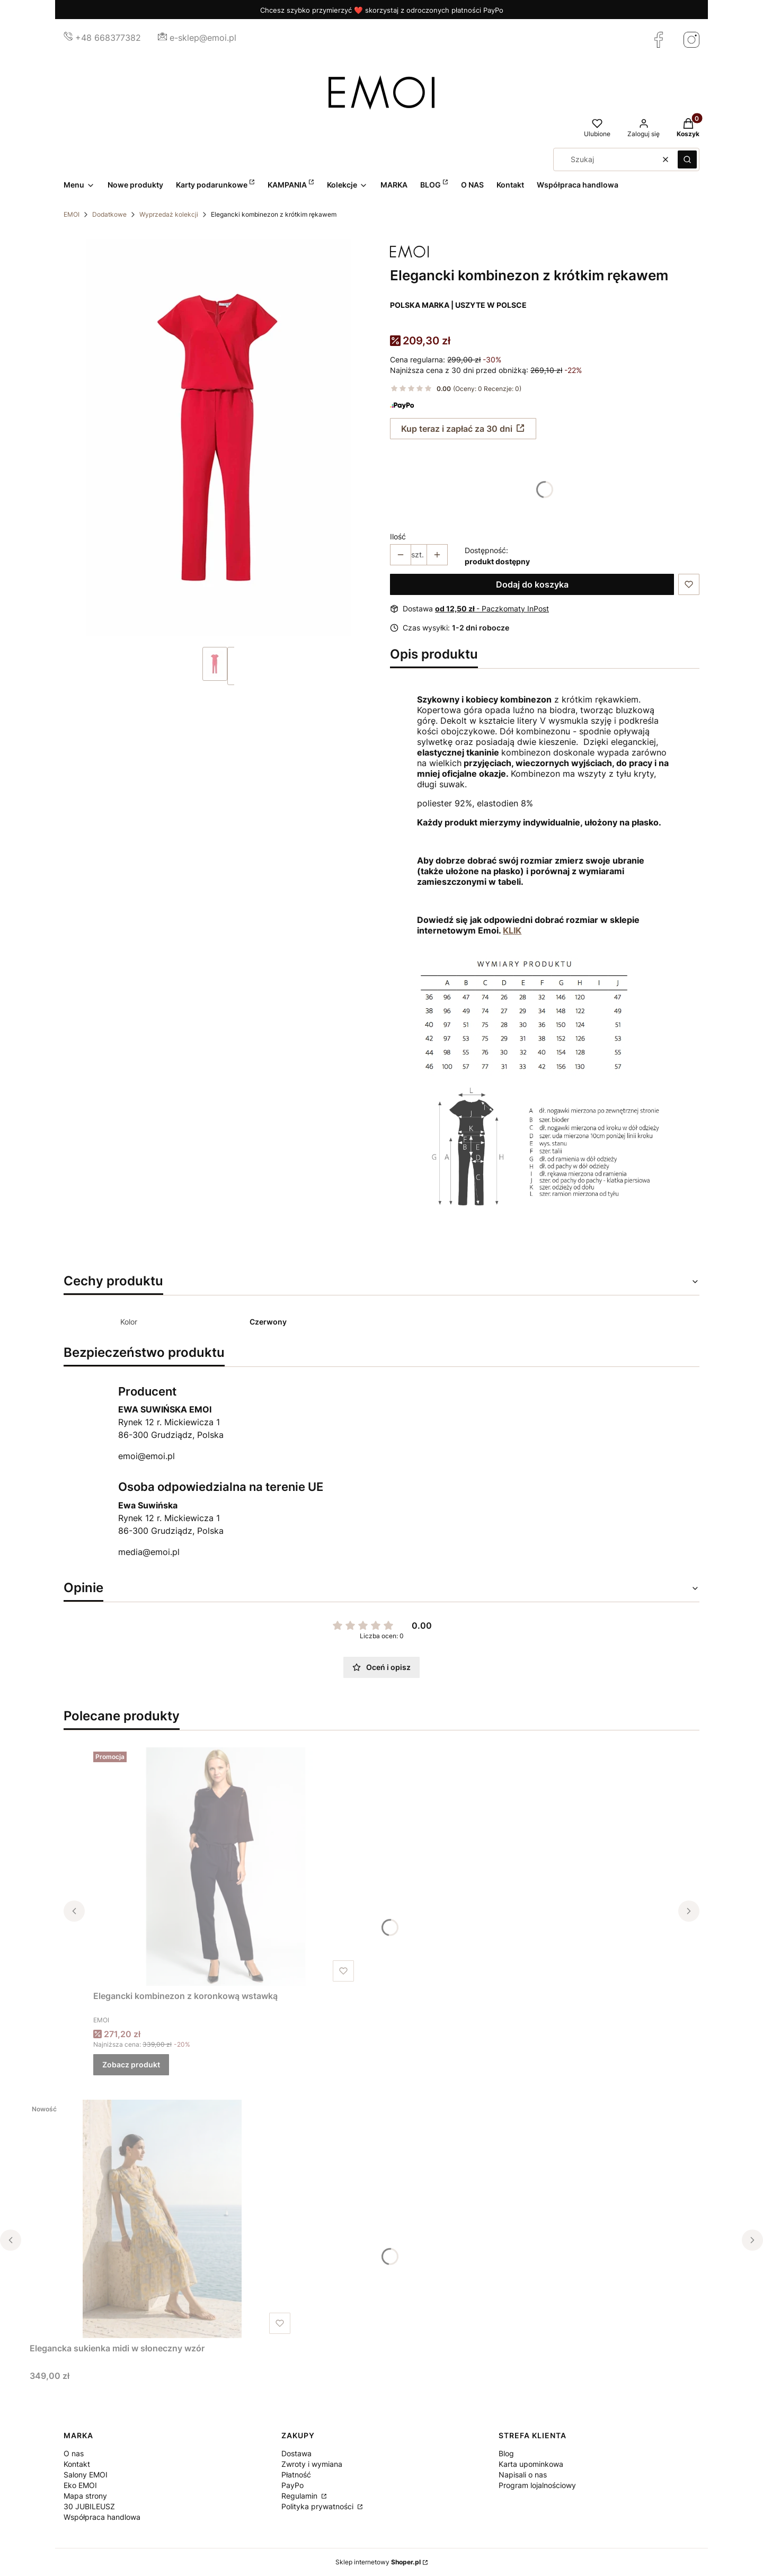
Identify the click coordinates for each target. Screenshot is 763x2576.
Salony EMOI (86, 2474)
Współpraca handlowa (102, 2516)
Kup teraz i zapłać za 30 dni (456, 428)
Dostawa (296, 2453)
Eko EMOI (80, 2485)
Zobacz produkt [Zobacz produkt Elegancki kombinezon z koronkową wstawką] (131, 2064)
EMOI (71, 214)
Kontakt (77, 2463)
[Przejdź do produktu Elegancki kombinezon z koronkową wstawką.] (225, 1866)
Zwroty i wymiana (311, 2463)
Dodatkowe (109, 214)
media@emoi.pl (149, 1552)
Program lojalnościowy (537, 2485)
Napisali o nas (523, 2474)
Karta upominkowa (531, 2463)
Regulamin (300, 2495)
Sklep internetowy (378, 2562)
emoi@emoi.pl (146, 1456)
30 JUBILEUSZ (89, 2506)
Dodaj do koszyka (532, 584)
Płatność (296, 2474)
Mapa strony (85, 2495)
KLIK (512, 930)
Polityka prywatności (318, 2506)
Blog (506, 2453)
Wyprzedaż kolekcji (168, 214)
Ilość (398, 536)
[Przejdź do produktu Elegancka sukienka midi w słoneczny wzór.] (162, 2219)
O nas (74, 2453)
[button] (687, 159)
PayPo (292, 2485)
